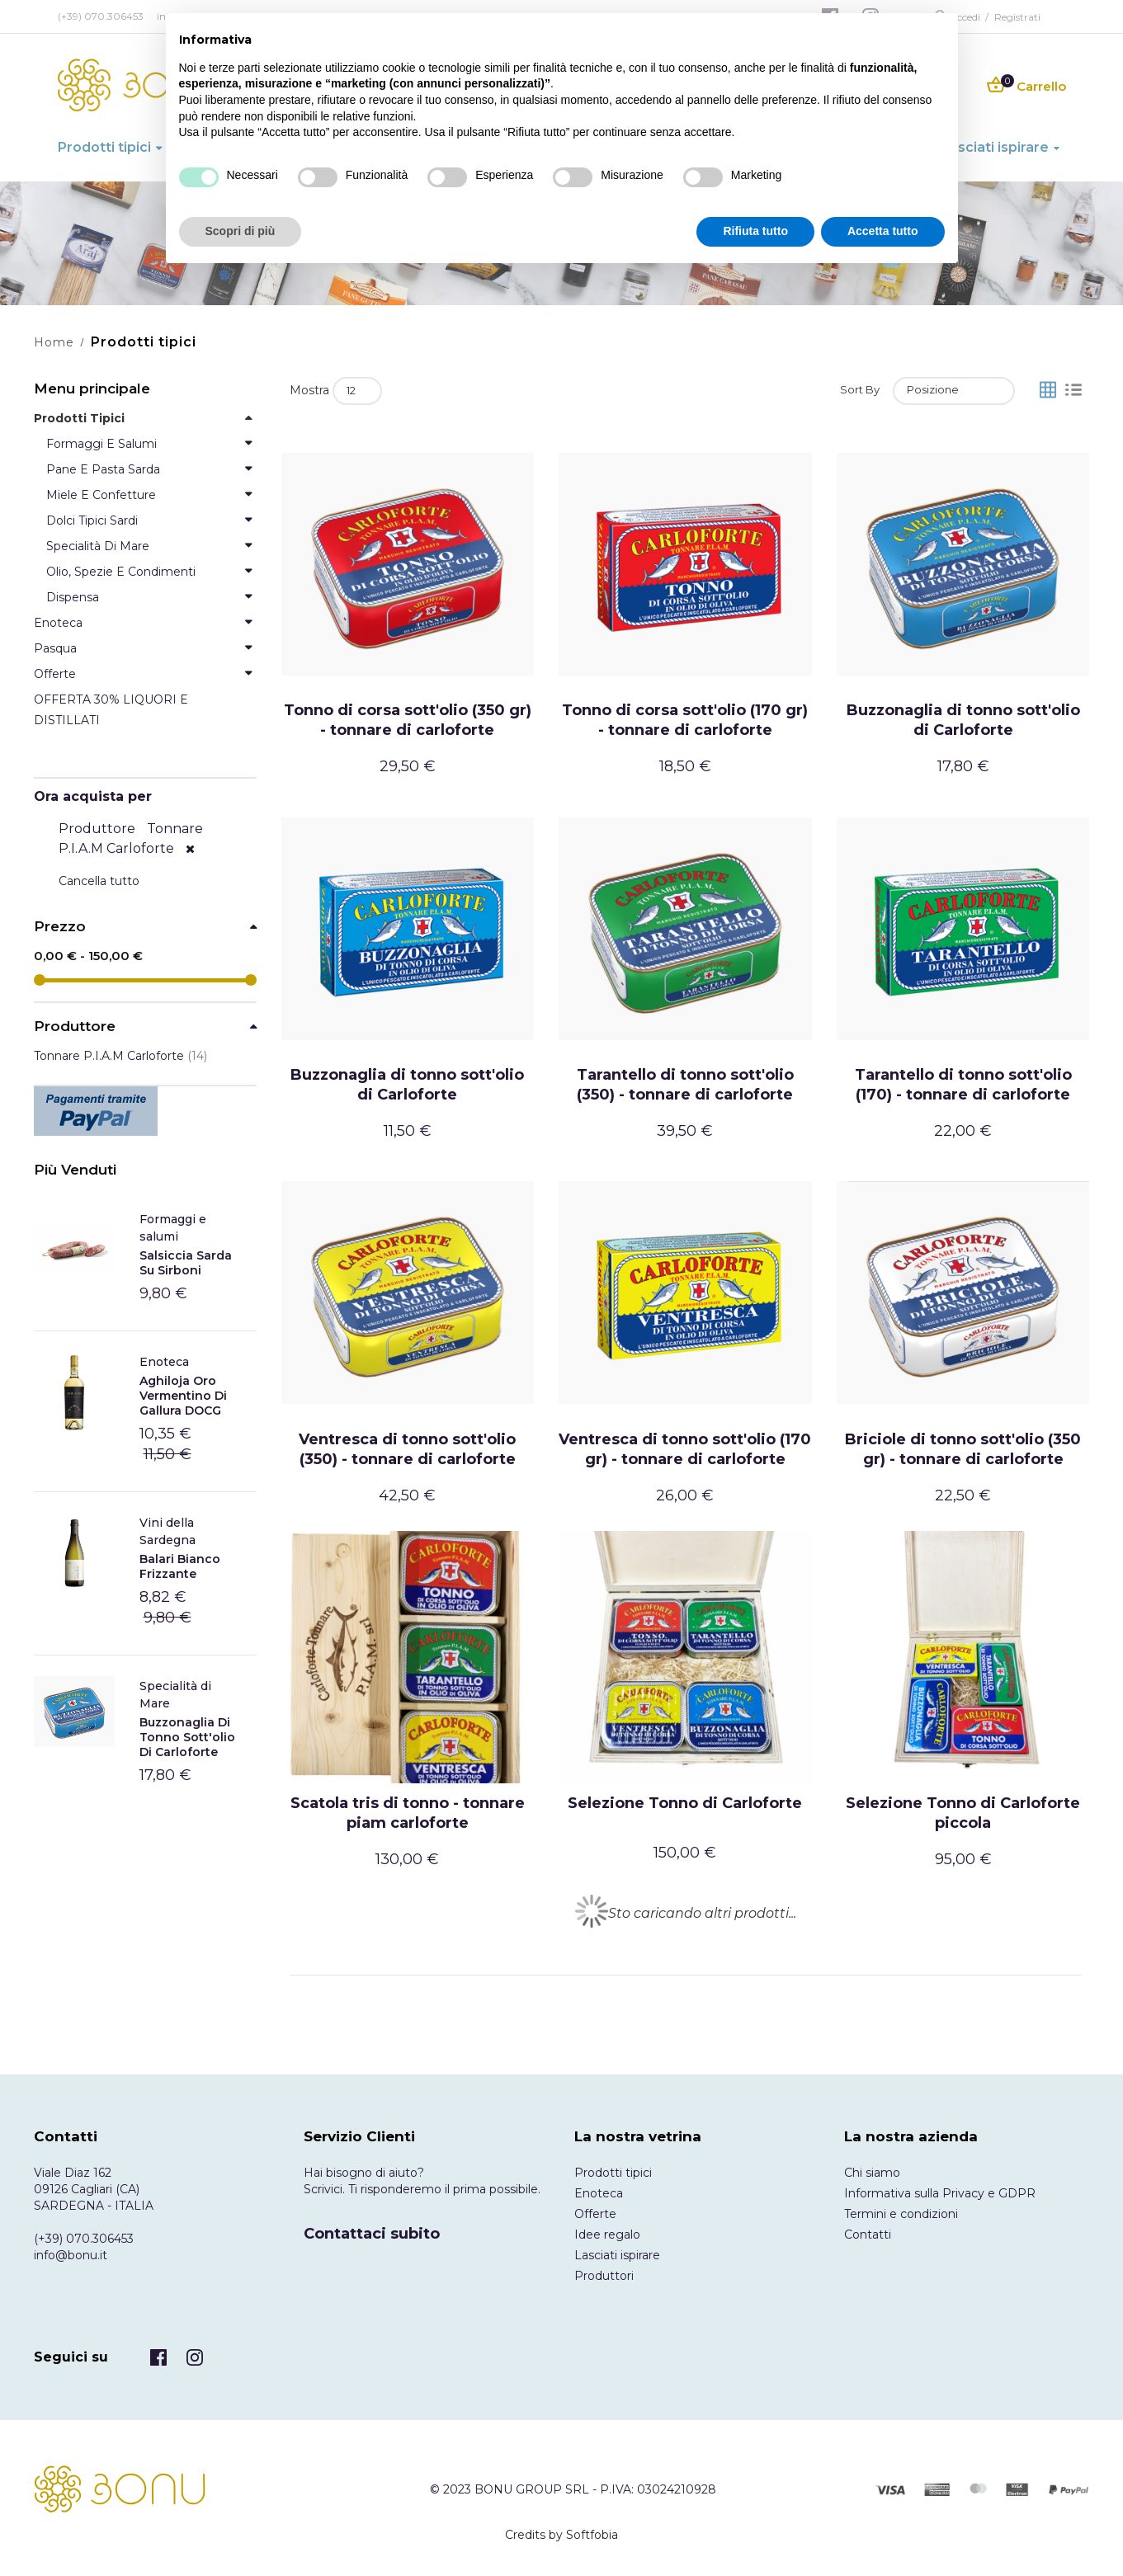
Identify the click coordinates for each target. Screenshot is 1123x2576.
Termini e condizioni (901, 2213)
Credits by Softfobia (561, 2534)
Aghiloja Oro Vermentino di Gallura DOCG (183, 1395)
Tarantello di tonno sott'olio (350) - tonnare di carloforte (685, 1085)
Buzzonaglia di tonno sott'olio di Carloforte (963, 720)
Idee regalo (607, 2234)
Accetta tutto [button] (882, 231)
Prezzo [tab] (60, 927)
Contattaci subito (372, 2234)
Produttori (604, 2275)
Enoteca (164, 1361)
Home (54, 342)
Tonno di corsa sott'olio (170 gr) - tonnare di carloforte (685, 720)
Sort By (860, 389)
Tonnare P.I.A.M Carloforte (120, 1055)
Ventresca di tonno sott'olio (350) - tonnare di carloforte (407, 1449)
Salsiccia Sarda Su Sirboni (185, 1263)
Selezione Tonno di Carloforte (685, 1803)
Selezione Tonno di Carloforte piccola (963, 1813)
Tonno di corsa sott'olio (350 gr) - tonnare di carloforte (407, 720)
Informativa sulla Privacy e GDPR (940, 2193)
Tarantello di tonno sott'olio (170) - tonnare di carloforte (963, 1085)
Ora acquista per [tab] (93, 796)
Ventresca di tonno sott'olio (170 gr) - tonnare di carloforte (685, 1449)
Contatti (867, 2234)
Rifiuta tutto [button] (755, 231)
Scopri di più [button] (240, 231)
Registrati (1017, 17)
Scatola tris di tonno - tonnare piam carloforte (407, 1813)
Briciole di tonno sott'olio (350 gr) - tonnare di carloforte (963, 1449)
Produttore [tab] (75, 1027)
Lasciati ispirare (617, 2255)
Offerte (595, 2213)
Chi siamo (872, 2172)
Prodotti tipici (613, 2172)
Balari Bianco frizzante (179, 1566)
